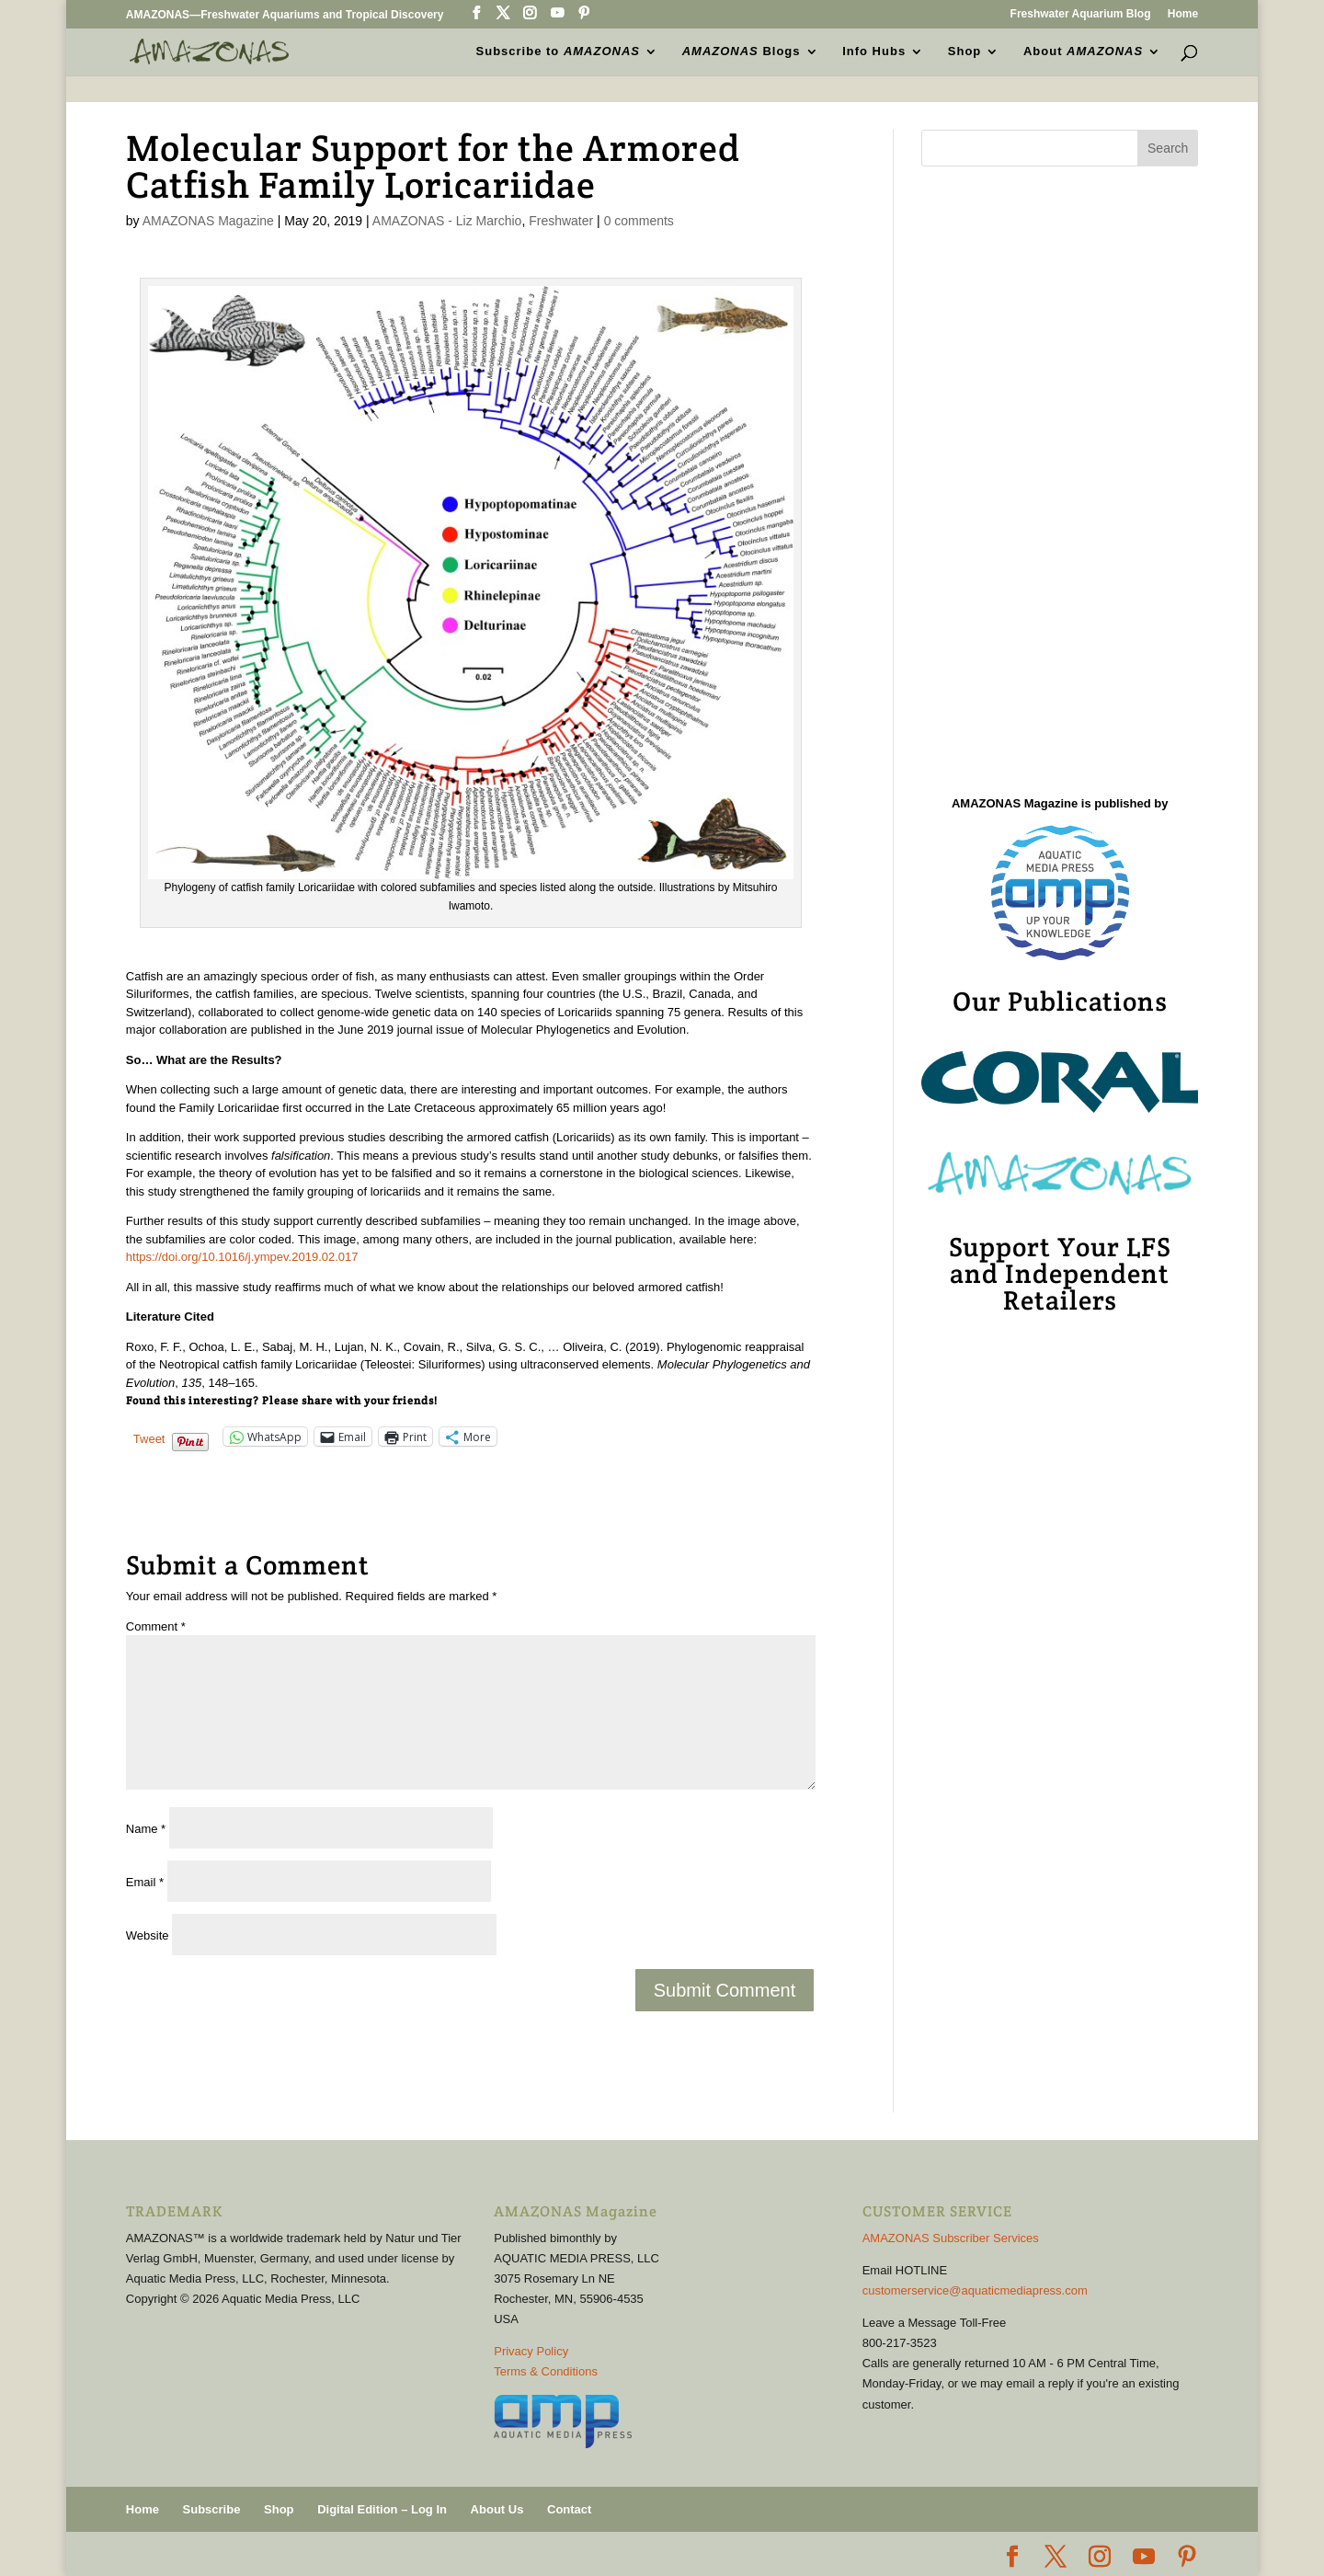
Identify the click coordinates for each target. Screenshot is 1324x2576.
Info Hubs (874, 51)
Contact (569, 2509)
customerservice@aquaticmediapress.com (975, 2290)
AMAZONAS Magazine (208, 220)
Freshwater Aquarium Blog (1080, 14)
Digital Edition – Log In (382, 2509)
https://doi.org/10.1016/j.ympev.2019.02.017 (242, 1257)
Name (146, 1829)
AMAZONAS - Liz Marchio (447, 220)
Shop (965, 51)
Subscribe (212, 2509)
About (1083, 51)
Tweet (149, 1438)
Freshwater (561, 220)
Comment (156, 1626)
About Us (497, 2509)
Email (145, 1882)
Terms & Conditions (546, 2371)
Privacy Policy (531, 2351)
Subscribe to (558, 51)
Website (147, 1935)
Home (1183, 14)
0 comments (639, 220)
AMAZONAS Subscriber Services (950, 2238)
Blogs (741, 51)
